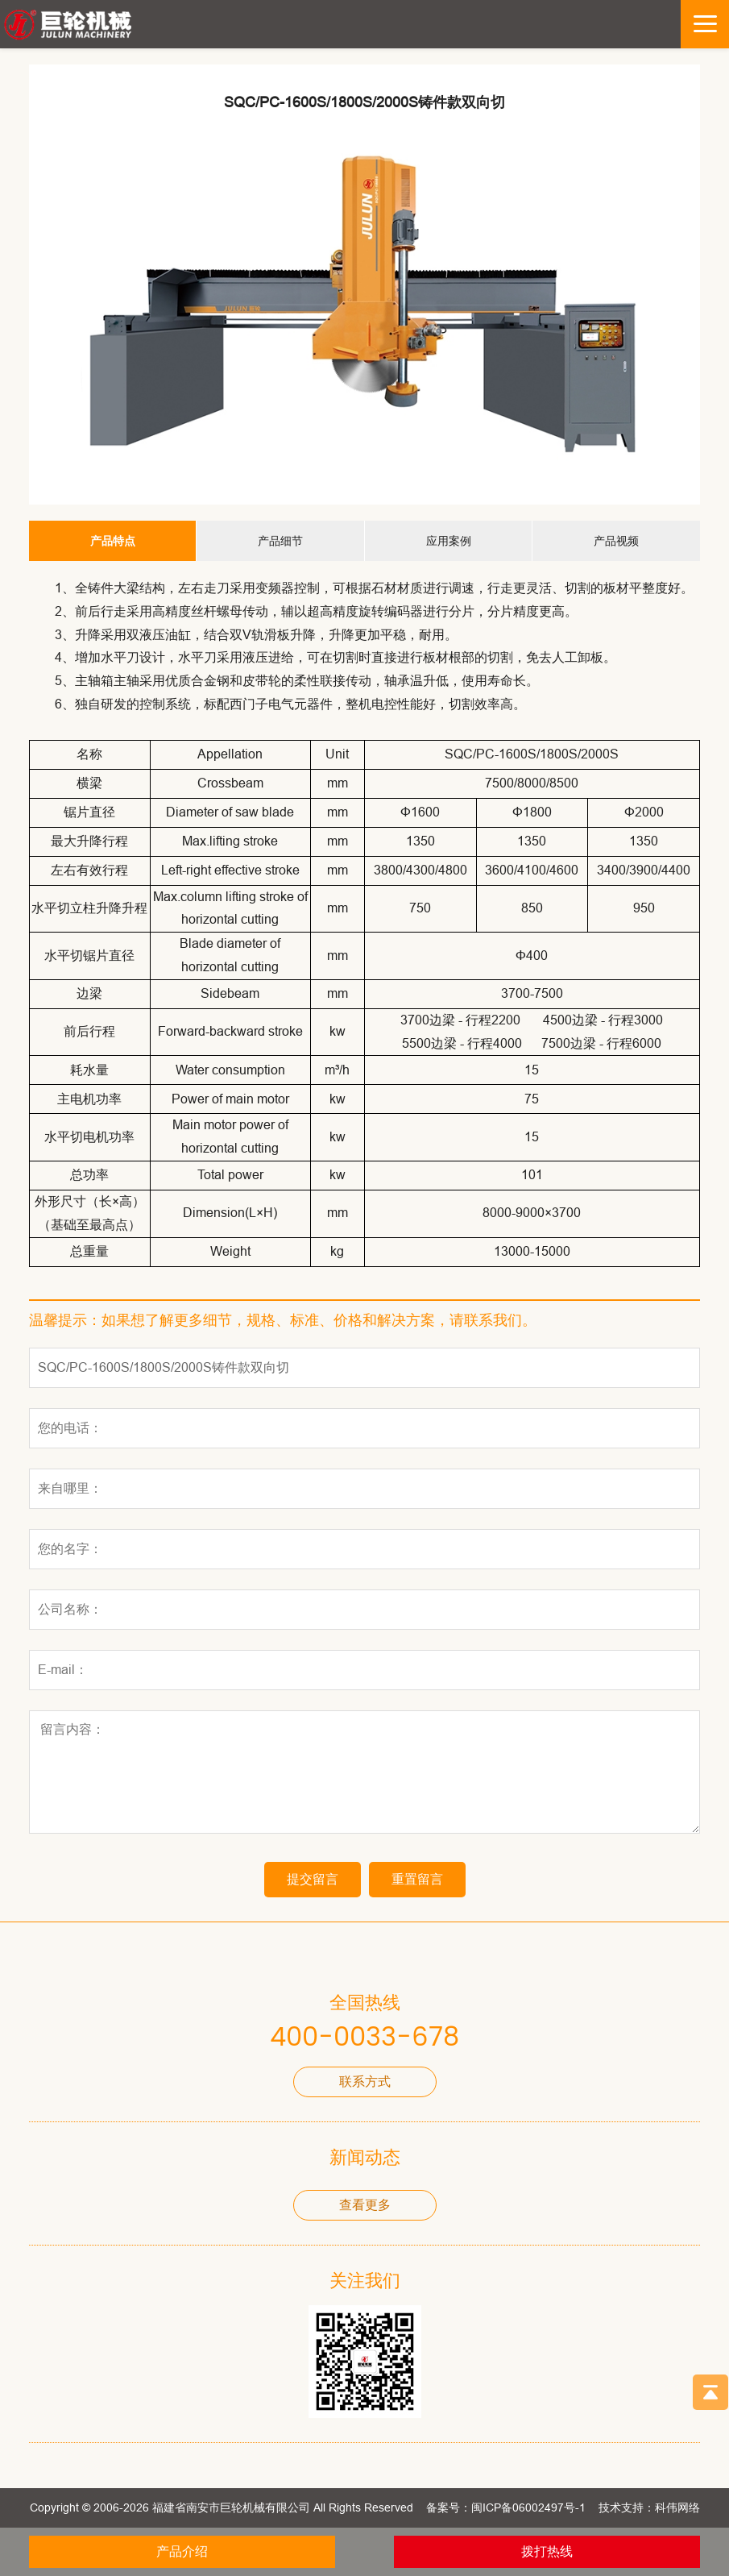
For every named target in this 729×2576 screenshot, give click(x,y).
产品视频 (616, 540)
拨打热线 (547, 2551)
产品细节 (280, 540)
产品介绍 (182, 2551)
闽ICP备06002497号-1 (528, 2507)
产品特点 (112, 540)
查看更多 (365, 2205)
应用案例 (448, 540)
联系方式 (365, 2081)
